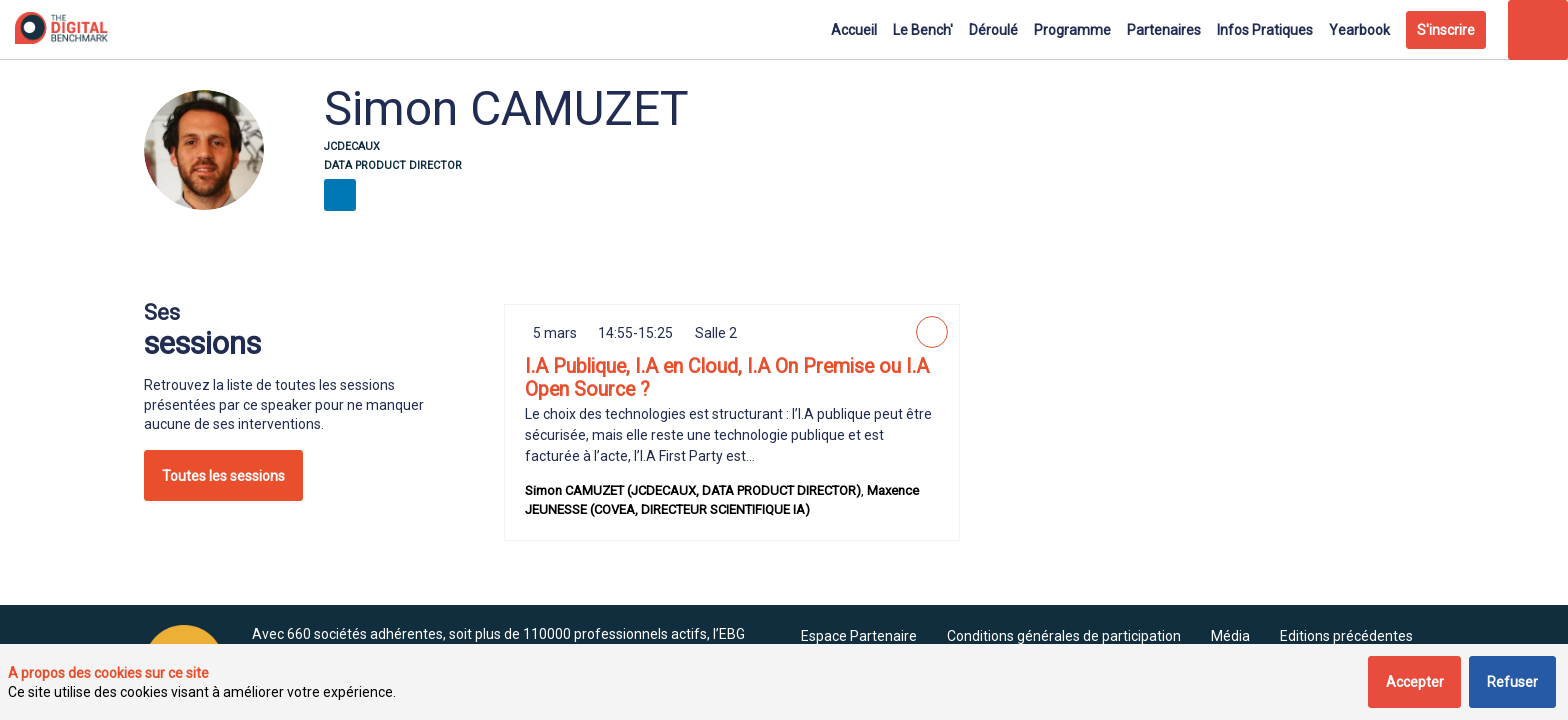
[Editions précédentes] (1346, 636)
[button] (1446, 30)
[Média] (1230, 636)
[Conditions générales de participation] (1064, 636)
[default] (859, 636)
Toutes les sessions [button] (223, 476)
